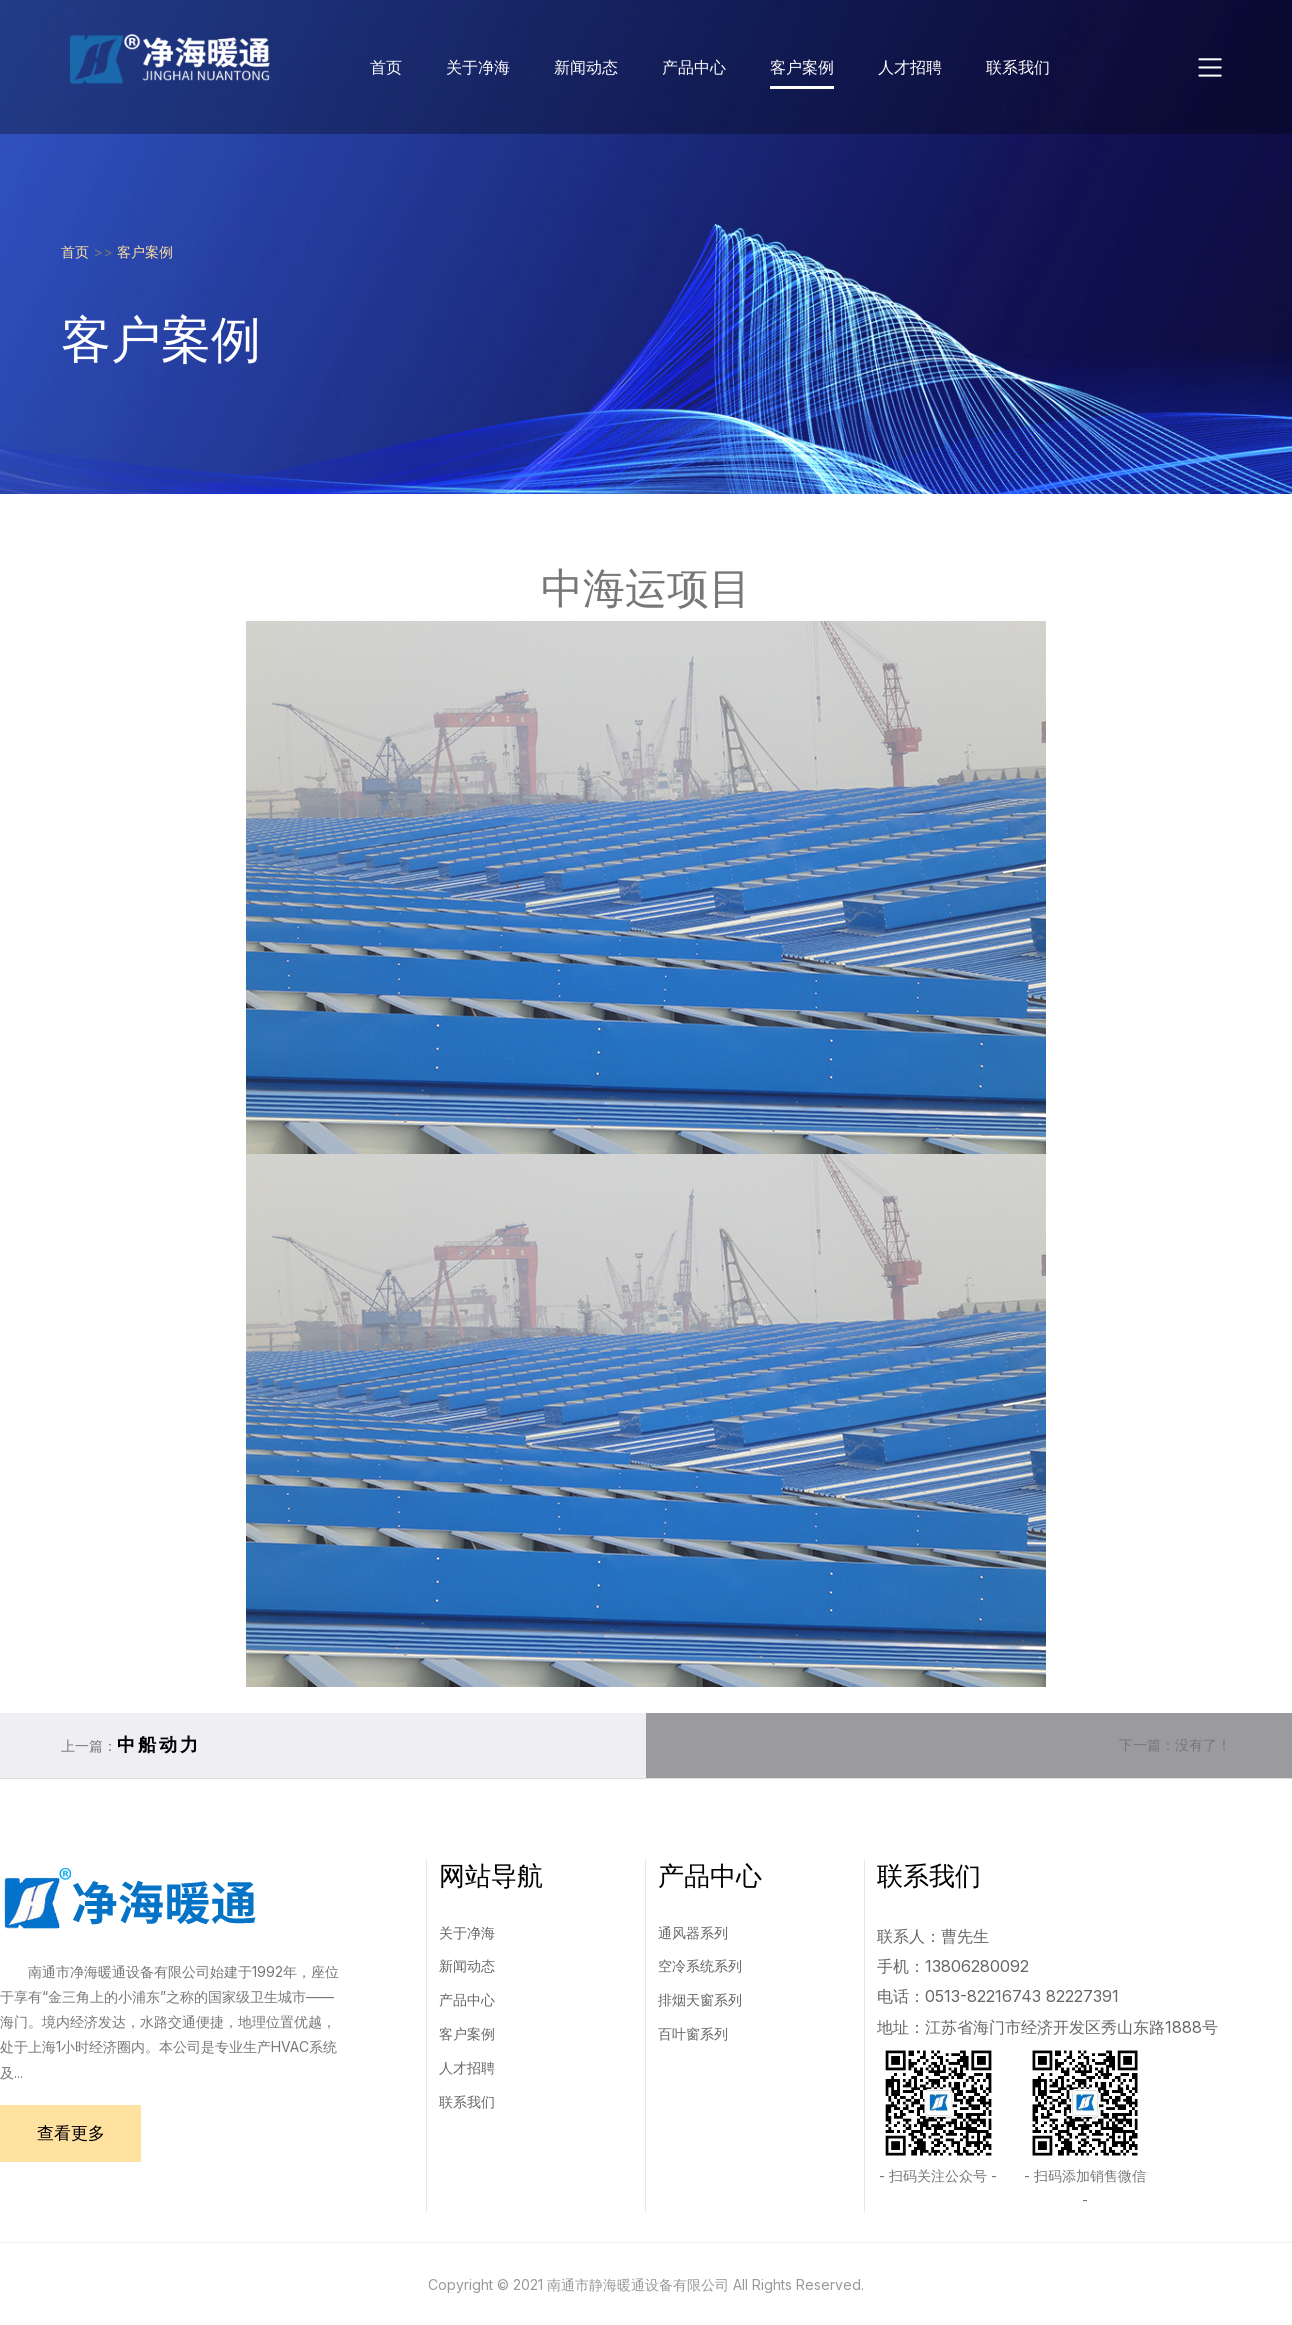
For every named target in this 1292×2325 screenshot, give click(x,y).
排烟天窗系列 (700, 1999)
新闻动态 (586, 67)
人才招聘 (910, 67)
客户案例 (802, 67)
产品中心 (694, 67)
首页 (386, 67)
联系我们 (1018, 67)
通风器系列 (693, 1932)
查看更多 (76, 2134)
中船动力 (159, 1744)
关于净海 (478, 67)
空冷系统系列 (700, 1965)
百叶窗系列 (693, 2033)
